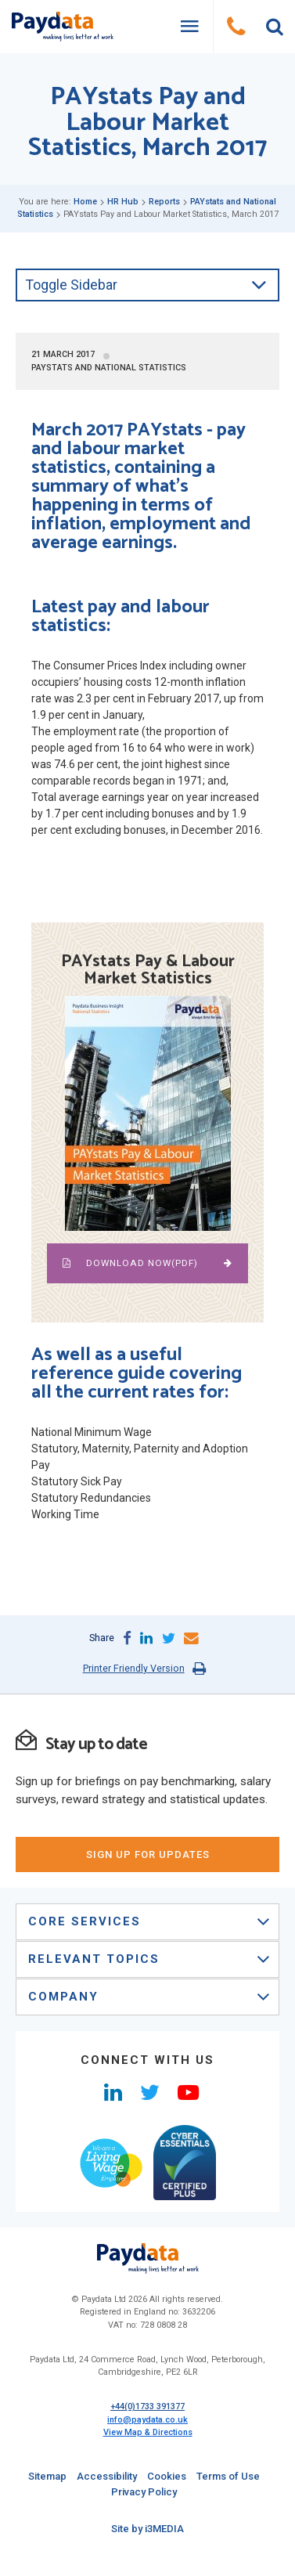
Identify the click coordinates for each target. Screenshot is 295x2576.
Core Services (149, 1921)
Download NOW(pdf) (147, 1262)
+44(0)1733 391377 (147, 2406)
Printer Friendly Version (134, 1668)
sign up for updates (148, 1854)
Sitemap (47, 2476)
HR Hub (123, 202)
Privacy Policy (144, 2492)
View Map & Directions (147, 2432)
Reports (164, 202)
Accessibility (107, 2476)
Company (149, 1997)
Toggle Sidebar (145, 284)
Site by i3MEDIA (147, 2529)
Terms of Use (228, 2476)
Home (85, 202)
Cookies (166, 2476)
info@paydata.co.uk (147, 2420)
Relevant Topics (149, 1959)
